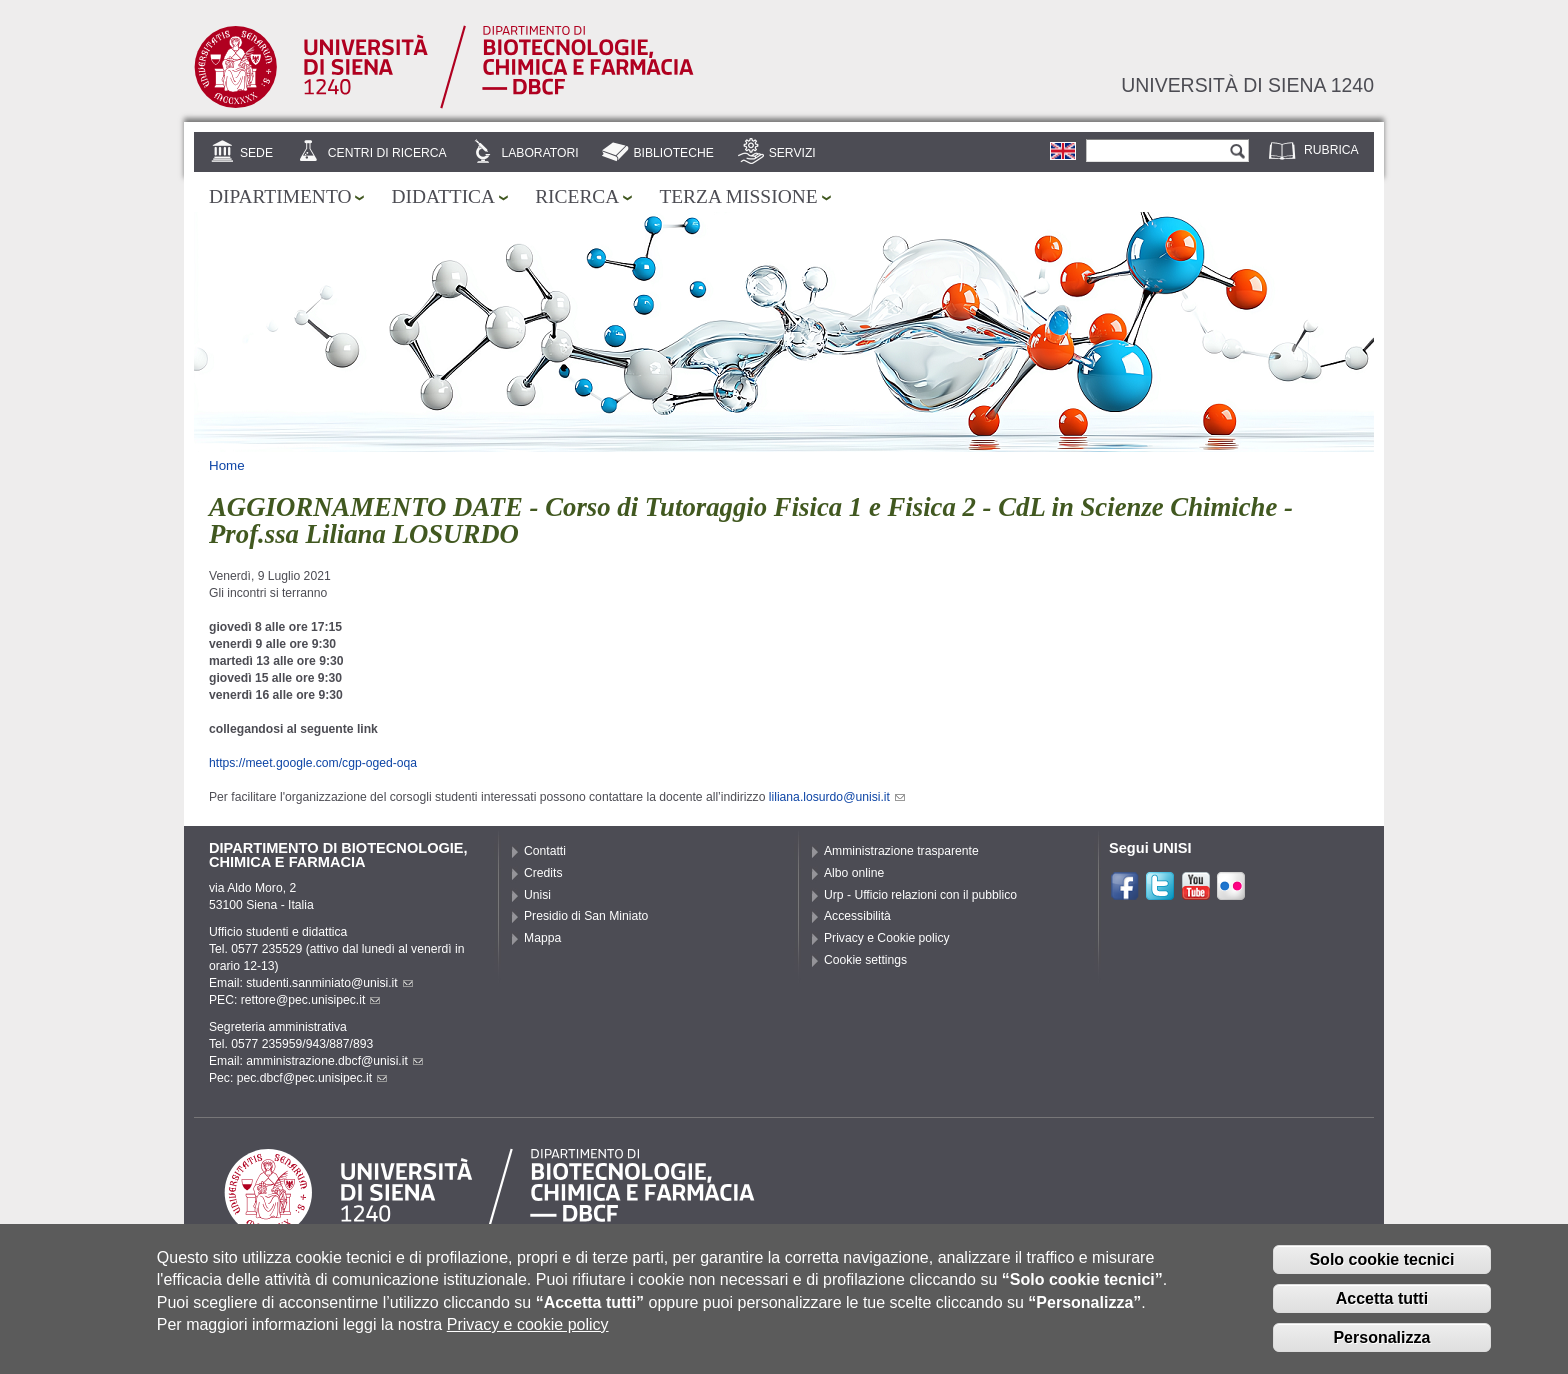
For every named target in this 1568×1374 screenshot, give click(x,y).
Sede (256, 153)
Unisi (537, 895)
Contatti (545, 851)
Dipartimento (280, 196)
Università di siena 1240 (1247, 85)
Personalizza (1381, 1348)
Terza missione (738, 196)
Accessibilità (857, 916)
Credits (543, 873)
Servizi (792, 153)
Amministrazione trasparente (901, 851)
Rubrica (1331, 150)
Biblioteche (673, 153)
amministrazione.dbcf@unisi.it (334, 1061)
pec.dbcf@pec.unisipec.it (312, 1078)
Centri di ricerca (387, 153)
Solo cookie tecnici (1381, 1270)
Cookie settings (865, 960)
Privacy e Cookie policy (887, 938)
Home (227, 465)
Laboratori (539, 153)
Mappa (542, 938)
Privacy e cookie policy (528, 1335)
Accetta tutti (1382, 1309)
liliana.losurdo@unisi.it (837, 797)
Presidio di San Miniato (586, 916)
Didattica (443, 196)
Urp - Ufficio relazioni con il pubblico (920, 895)
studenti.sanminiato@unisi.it (329, 983)
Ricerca (577, 196)
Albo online (854, 873)
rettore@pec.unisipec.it (311, 1000)
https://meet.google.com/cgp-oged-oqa (313, 763)
